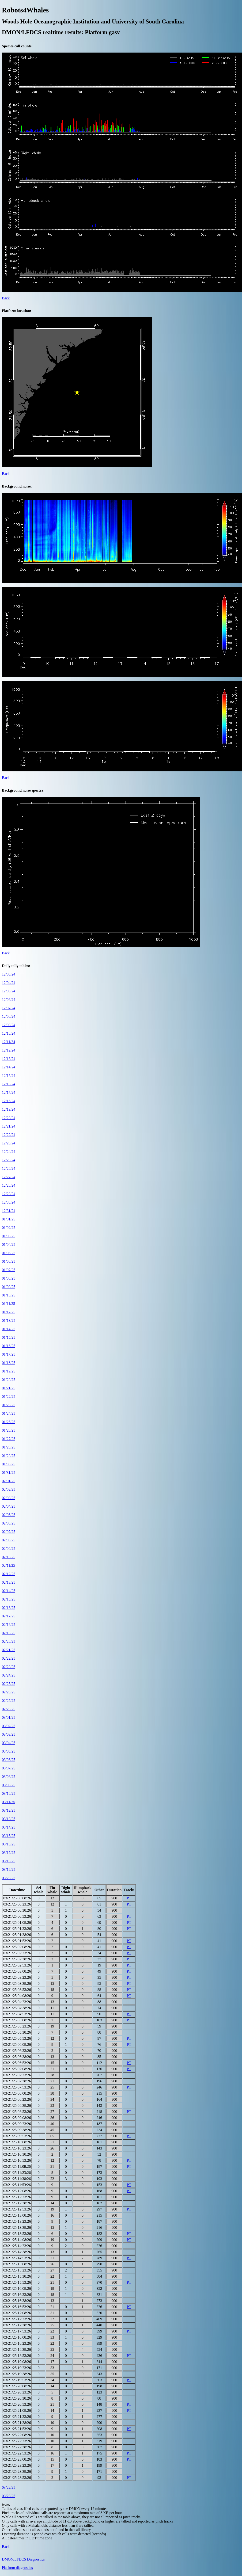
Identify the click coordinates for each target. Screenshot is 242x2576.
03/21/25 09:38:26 (17, 2130)
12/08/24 (8, 1016)
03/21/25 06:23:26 (17, 2051)
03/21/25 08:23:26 (17, 2099)
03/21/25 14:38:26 (17, 2252)
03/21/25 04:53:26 (17, 2014)
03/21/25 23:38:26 (17, 2471)
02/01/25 (8, 1481)
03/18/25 (8, 1861)
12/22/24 (8, 1135)
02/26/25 (8, 1692)
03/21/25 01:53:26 (17, 1941)
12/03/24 (8, 974)
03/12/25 (8, 1810)
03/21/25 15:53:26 (17, 2282)
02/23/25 (8, 1667)
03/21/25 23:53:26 (17, 2478)
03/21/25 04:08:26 (17, 1996)
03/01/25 (8, 1717)
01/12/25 (8, 1312)
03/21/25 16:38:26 (17, 2301)
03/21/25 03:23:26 (17, 1977)
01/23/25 (8, 1405)
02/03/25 (8, 1498)
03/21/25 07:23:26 (17, 2075)
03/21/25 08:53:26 (17, 2112)
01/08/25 (8, 1278)
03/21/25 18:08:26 (17, 2337)
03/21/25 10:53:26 (17, 2160)
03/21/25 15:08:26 (17, 2264)
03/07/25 (8, 1768)
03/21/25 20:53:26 (17, 2404)
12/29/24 (8, 1194)
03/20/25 (8, 1878)
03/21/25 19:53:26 (17, 2380)
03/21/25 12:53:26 (17, 2209)
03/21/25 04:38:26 (17, 2008)
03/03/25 (8, 1734)
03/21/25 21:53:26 (17, 2429)
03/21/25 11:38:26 (17, 2179)
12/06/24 (8, 1000)
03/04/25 (8, 1743)
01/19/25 (8, 1371)
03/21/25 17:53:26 (17, 2331)
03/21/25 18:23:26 (17, 2343)
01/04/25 (8, 1244)
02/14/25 (8, 1591)
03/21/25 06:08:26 (17, 2044)
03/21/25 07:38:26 (17, 2081)
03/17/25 (8, 1853)
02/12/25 (8, 1574)
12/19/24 (8, 1109)
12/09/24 (8, 1025)
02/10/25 (8, 1557)
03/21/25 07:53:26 (17, 2087)
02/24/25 (8, 1675)
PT (129, 1898)
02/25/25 (8, 1684)
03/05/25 (8, 1751)
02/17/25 (8, 1616)
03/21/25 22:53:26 (17, 2453)
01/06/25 (8, 1261)
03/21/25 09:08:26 (17, 2118)
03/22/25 (8, 2487)
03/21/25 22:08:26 (17, 2435)
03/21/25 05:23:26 (17, 2026)
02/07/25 (8, 1532)
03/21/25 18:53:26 (17, 2356)
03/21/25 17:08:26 (17, 2313)
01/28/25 (8, 1447)
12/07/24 (8, 1008)
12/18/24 (8, 1101)
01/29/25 (8, 1456)
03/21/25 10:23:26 (17, 2148)
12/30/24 (8, 1202)
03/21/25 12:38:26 (17, 2203)
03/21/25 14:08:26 (17, 2240)
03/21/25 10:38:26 (17, 2154)
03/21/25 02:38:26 (17, 1959)
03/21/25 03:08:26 (17, 1971)
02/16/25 (8, 1608)
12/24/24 (8, 1152)
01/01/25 (8, 1219)
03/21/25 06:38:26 (17, 2057)
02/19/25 (8, 1633)
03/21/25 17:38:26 (17, 2325)
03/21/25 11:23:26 (17, 2173)
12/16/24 (8, 1084)
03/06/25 (8, 1760)
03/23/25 (8, 2496)
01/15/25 (8, 1337)
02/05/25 (8, 1515)
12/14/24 (8, 1067)
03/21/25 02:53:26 (17, 1965)
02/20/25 (8, 1641)
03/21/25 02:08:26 (17, 1947)
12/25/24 (8, 1160)
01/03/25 (8, 1236)
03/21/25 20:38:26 (17, 2398)
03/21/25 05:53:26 (17, 2038)
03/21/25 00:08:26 (17, 1898)
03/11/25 (8, 1802)
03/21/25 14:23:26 (17, 2246)
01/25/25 (8, 1422)
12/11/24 (8, 1042)
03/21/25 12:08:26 (17, 2191)
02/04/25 (8, 1506)
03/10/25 (8, 1793)
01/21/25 (8, 1388)
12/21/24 (8, 1126)
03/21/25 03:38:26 (17, 1983)
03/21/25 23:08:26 (17, 2459)
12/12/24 (8, 1050)
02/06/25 (8, 1523)
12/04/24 (8, 983)
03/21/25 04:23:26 (17, 2002)
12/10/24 (8, 1033)
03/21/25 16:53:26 (17, 2307)
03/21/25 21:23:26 (17, 2417)
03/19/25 (8, 1869)
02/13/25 (8, 1582)
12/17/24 (8, 1092)
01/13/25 (8, 1320)
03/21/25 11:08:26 (17, 2166)
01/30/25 (8, 1464)
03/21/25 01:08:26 (17, 1922)
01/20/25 (8, 1380)
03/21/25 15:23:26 (17, 2270)
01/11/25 (8, 1304)
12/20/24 (8, 1118)
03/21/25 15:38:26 (17, 2276)
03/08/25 (8, 1777)
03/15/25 (8, 1836)
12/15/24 (8, 1076)
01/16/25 (8, 1346)
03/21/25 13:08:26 (17, 2215)
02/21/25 (8, 1650)
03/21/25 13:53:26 (17, 2234)
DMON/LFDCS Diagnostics (23, 2559)
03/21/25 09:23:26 (17, 2124)
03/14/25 (8, 1827)
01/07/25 (8, 1270)
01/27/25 (8, 1439)
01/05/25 (8, 1253)
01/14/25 (8, 1329)
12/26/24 (8, 1168)
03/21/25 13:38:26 (17, 2227)
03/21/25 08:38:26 (17, 2105)
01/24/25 (8, 1413)
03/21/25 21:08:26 (17, 2410)
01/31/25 (8, 1473)
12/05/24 (8, 991)
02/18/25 (8, 1625)
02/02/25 (8, 1489)
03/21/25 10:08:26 (17, 2142)
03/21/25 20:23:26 (17, 2392)
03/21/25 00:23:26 (17, 1904)
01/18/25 (8, 1363)
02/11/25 (8, 1565)
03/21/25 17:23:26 (17, 2319)
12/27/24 (8, 1177)
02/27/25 (8, 1701)
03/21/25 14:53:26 (17, 2258)
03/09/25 (8, 1785)
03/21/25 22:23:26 (17, 2441)
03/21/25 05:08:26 (17, 2020)
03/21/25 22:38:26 (17, 2447)
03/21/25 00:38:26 (17, 1910)
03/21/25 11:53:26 (17, 2185)
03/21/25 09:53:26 (17, 2136)
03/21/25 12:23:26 (17, 2197)
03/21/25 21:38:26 (17, 2423)
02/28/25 (8, 1709)
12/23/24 (8, 1143)
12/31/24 (8, 1211)
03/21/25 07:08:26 (17, 2069)
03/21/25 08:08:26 (17, 2093)
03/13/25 (8, 1819)
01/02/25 (8, 1228)
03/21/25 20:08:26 (17, 2386)
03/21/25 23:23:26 (17, 2465)
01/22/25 (8, 1397)
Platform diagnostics (17, 2568)
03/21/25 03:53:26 (17, 1990)
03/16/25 (8, 1844)
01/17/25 (8, 1354)
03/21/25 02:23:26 (17, 1953)
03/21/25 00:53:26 (17, 1916)
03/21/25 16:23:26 (17, 2295)
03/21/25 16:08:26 (17, 2288)
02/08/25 (8, 1540)
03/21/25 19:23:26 (17, 2368)
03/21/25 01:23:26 (17, 1929)
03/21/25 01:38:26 (17, 1935)
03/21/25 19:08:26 (17, 2362)
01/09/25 (8, 1287)
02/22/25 (8, 1658)
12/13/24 (8, 1059)
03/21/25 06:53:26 (17, 2063)
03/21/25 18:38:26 (17, 2349)
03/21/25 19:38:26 (17, 2374)
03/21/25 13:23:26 (17, 2221)
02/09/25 (8, 1549)
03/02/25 (8, 1726)
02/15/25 (8, 1599)
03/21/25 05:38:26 (17, 2032)
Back (6, 298)
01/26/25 (8, 1430)
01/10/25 (8, 1295)
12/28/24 (8, 1185)
